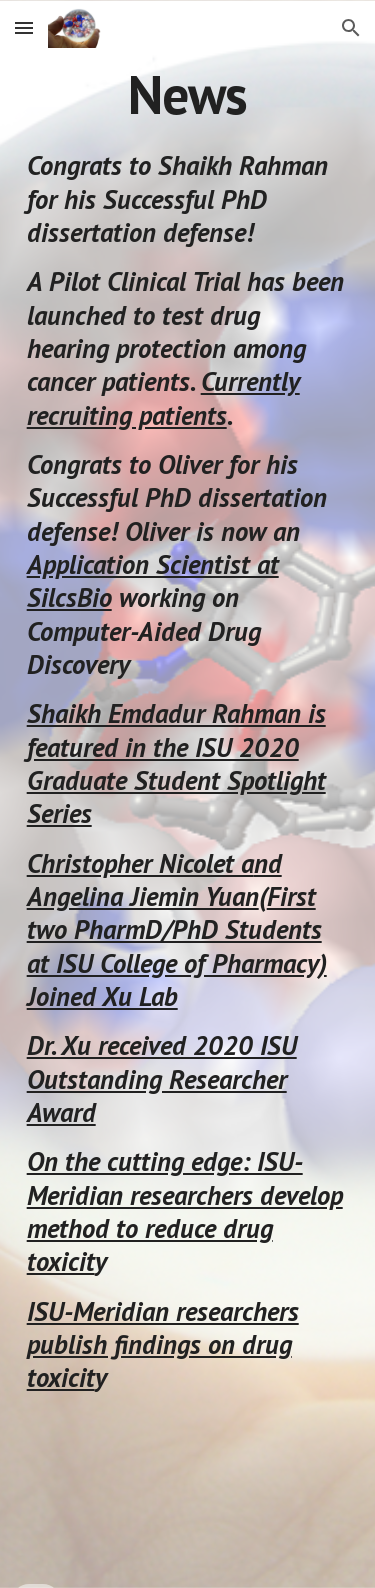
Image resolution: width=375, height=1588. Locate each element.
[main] (188, 94)
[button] (24, 27)
